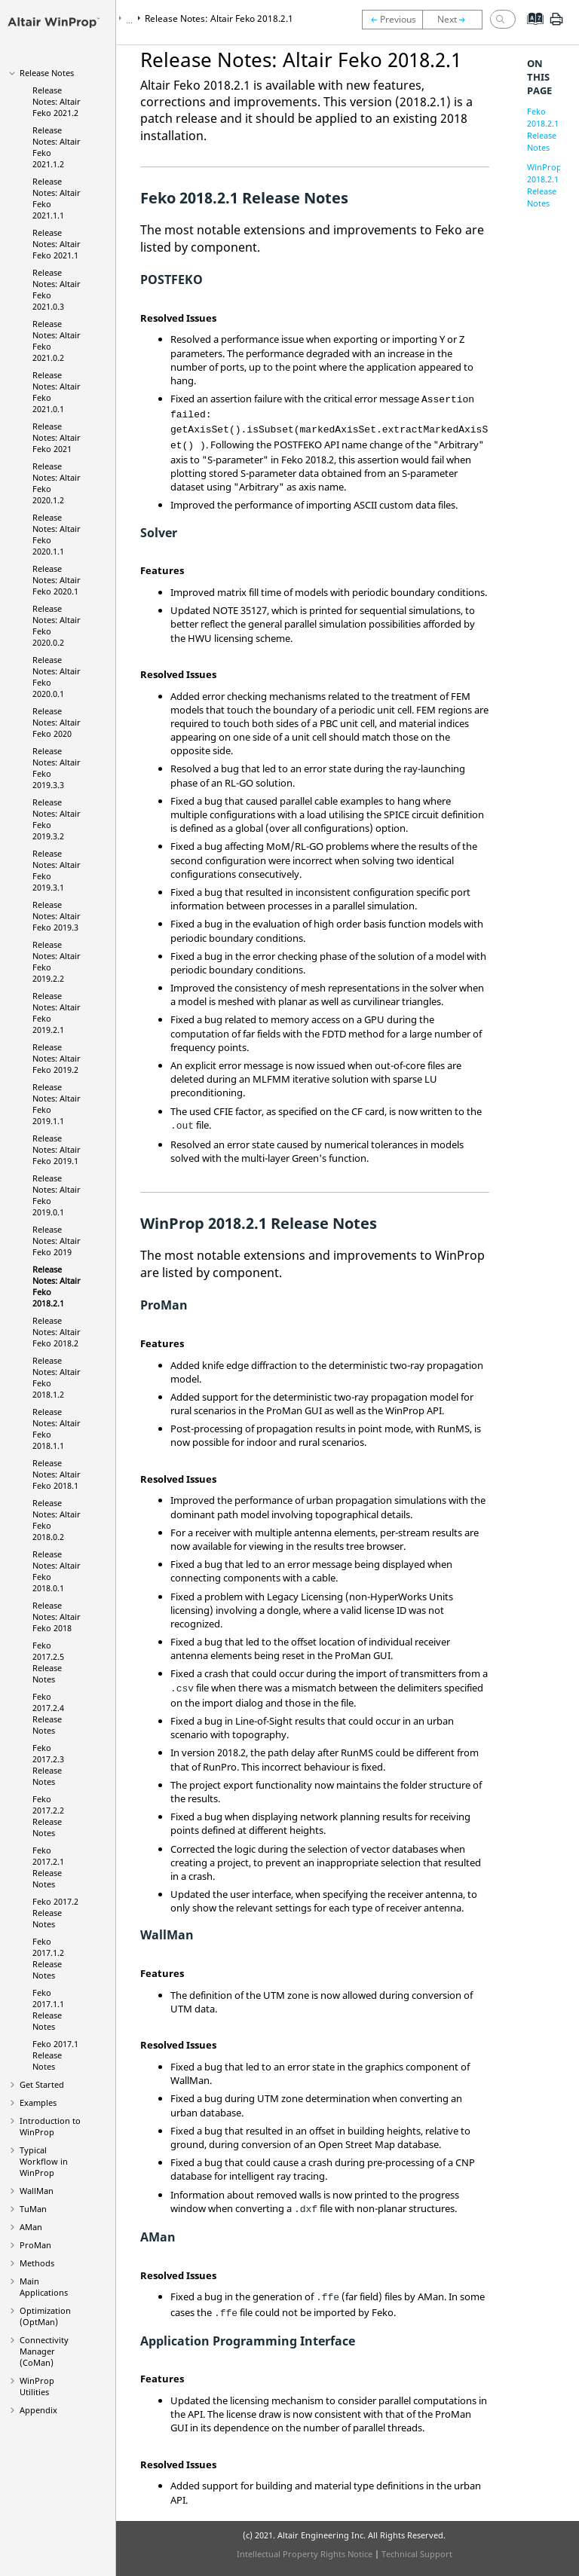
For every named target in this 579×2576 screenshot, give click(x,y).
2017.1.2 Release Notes (48, 1958)
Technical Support (416, 2553)
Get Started (42, 2084)
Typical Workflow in (44, 2161)
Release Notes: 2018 (56, 1616)
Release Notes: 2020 (56, 722)
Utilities (37, 2386)
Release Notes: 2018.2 (56, 1332)
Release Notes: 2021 (56, 437)
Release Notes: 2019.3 (56, 916)
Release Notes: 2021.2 (56, 101)
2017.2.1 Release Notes (48, 1867)
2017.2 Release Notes (55, 1913)
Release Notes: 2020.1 (56, 580)
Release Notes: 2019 (56, 1240)
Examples (38, 2102)
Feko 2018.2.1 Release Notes (543, 129)
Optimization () (45, 2316)
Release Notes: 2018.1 (56, 1474)
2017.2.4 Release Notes (48, 1713)
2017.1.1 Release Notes (48, 2009)
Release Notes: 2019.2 (56, 1058)
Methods (37, 2263)
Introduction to (50, 2126)
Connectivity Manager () (44, 2351)
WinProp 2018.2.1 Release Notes (544, 185)
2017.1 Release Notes (55, 2055)
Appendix (38, 2410)
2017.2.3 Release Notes (48, 1764)
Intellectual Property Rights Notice (304, 2553)
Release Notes (47, 72)
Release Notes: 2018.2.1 (219, 18)
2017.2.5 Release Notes (48, 1662)
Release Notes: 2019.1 (56, 1149)
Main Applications (44, 2286)
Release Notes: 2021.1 (56, 244)
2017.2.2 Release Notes (48, 1815)
